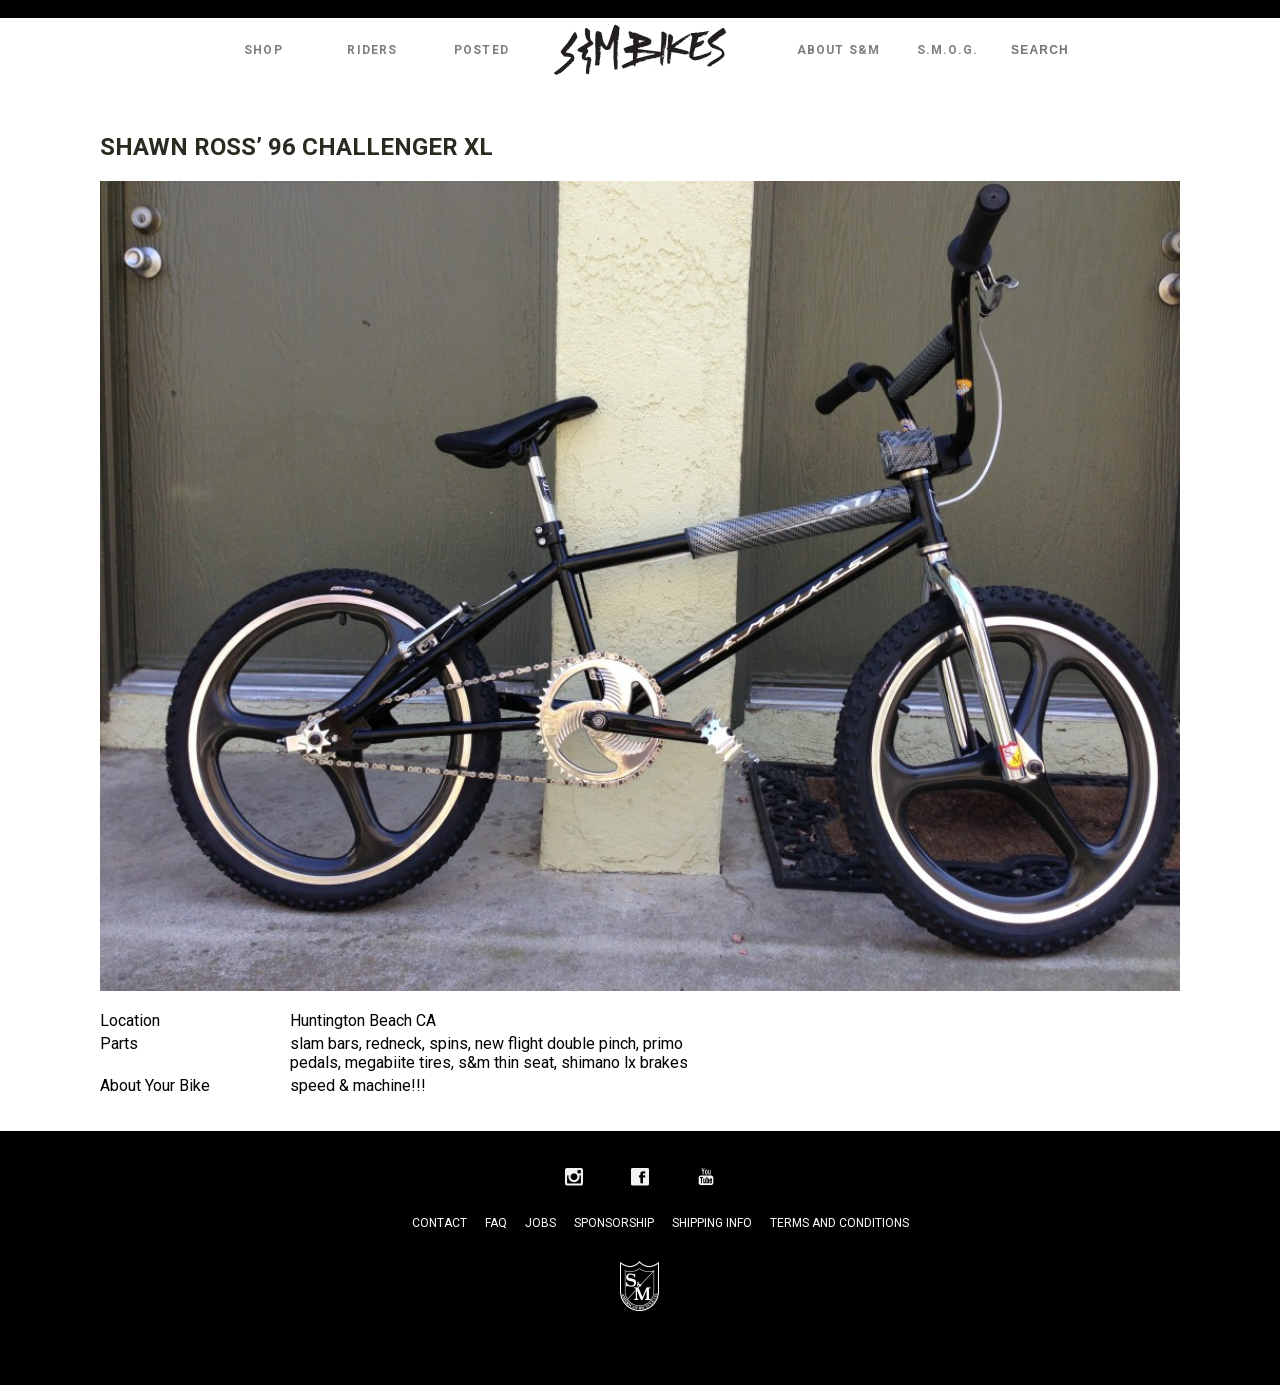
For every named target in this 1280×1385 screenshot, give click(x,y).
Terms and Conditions (839, 1223)
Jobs (540, 1223)
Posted (481, 50)
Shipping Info (712, 1223)
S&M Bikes (640, 50)
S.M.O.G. (948, 50)
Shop (263, 50)
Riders (372, 50)
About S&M (839, 50)
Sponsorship (614, 1223)
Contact (439, 1223)
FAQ (496, 1223)
